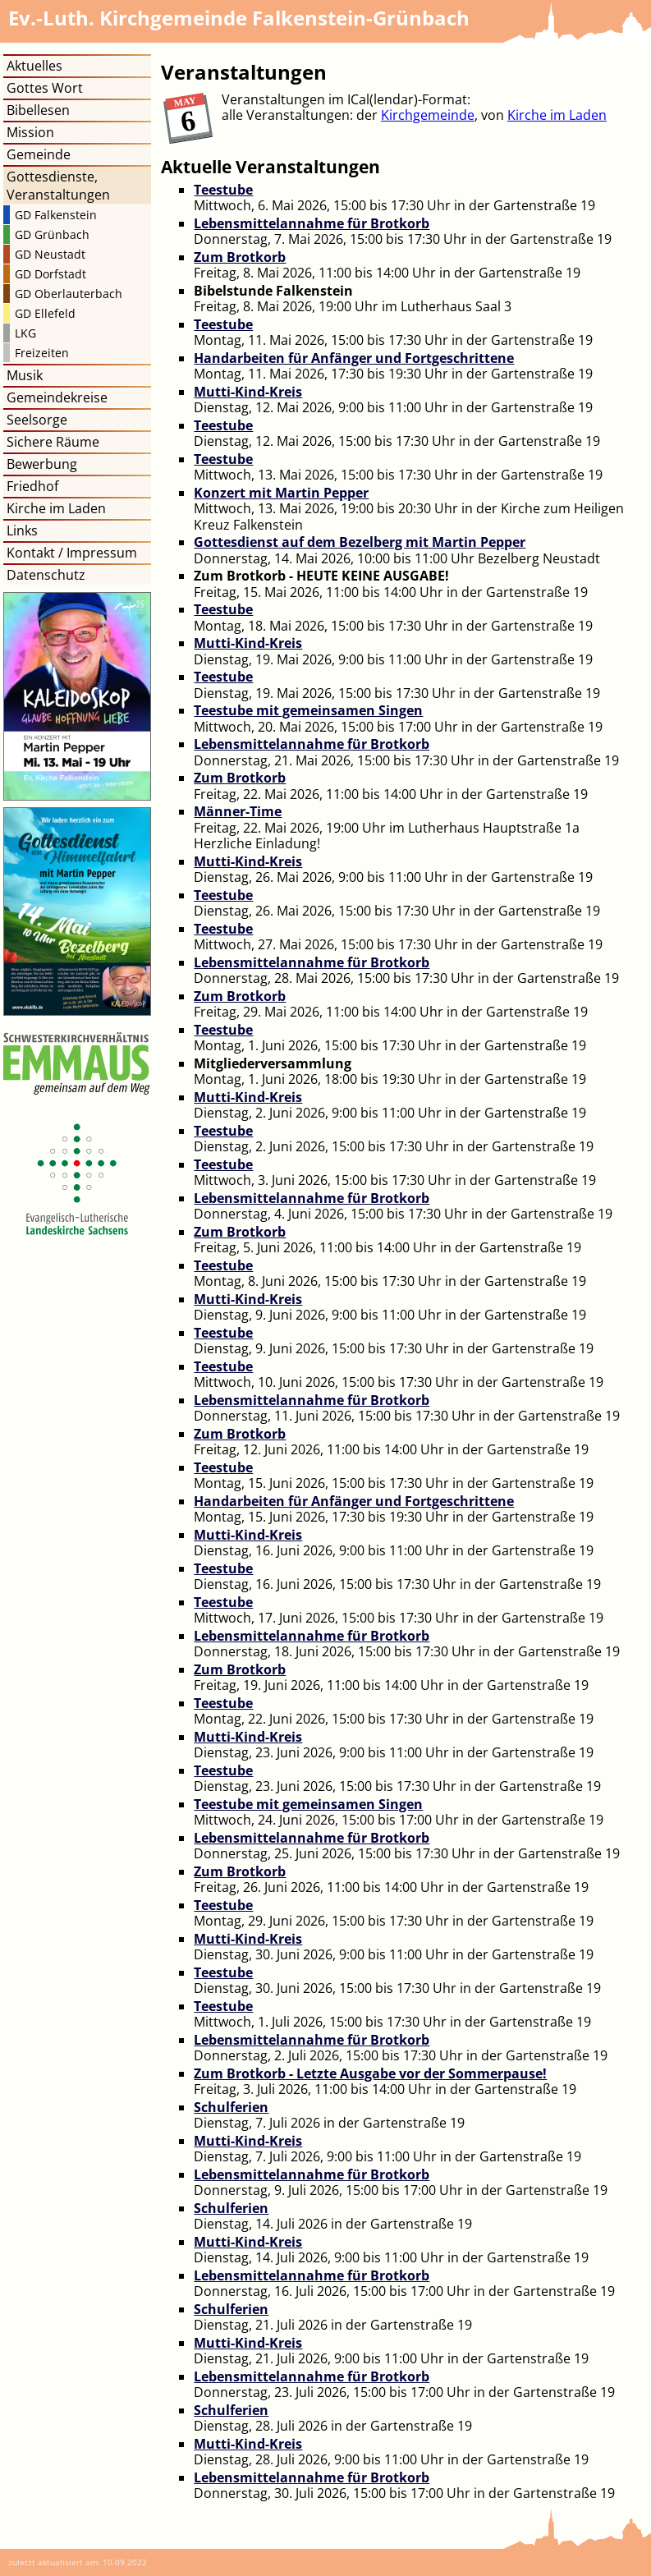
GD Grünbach (52, 234)
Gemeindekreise (57, 397)
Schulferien (231, 2107)
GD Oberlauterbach (68, 293)
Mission (30, 132)
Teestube (223, 190)
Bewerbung (42, 464)
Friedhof (32, 486)
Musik (25, 375)
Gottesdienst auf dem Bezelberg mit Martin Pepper (359, 542)
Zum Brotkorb (240, 257)
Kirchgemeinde (427, 115)
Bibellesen (38, 110)
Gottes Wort (45, 88)
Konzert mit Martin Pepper (281, 493)
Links (22, 530)
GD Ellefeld (45, 313)
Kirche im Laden (557, 115)
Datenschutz (46, 575)
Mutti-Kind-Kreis (248, 392)
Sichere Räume (53, 442)
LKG (25, 333)
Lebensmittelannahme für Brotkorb (311, 223)
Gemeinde (39, 154)
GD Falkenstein (56, 215)
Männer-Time (238, 811)
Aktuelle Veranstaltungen (270, 166)
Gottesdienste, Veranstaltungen (58, 186)
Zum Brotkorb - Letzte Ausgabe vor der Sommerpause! (370, 2073)
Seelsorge (37, 420)
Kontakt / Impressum (72, 553)
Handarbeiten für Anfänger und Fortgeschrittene (354, 358)
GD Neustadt (50, 254)
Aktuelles (34, 66)
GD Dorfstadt (50, 274)
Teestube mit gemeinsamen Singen (308, 710)
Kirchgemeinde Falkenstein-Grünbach (239, 17)
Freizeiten (42, 352)
